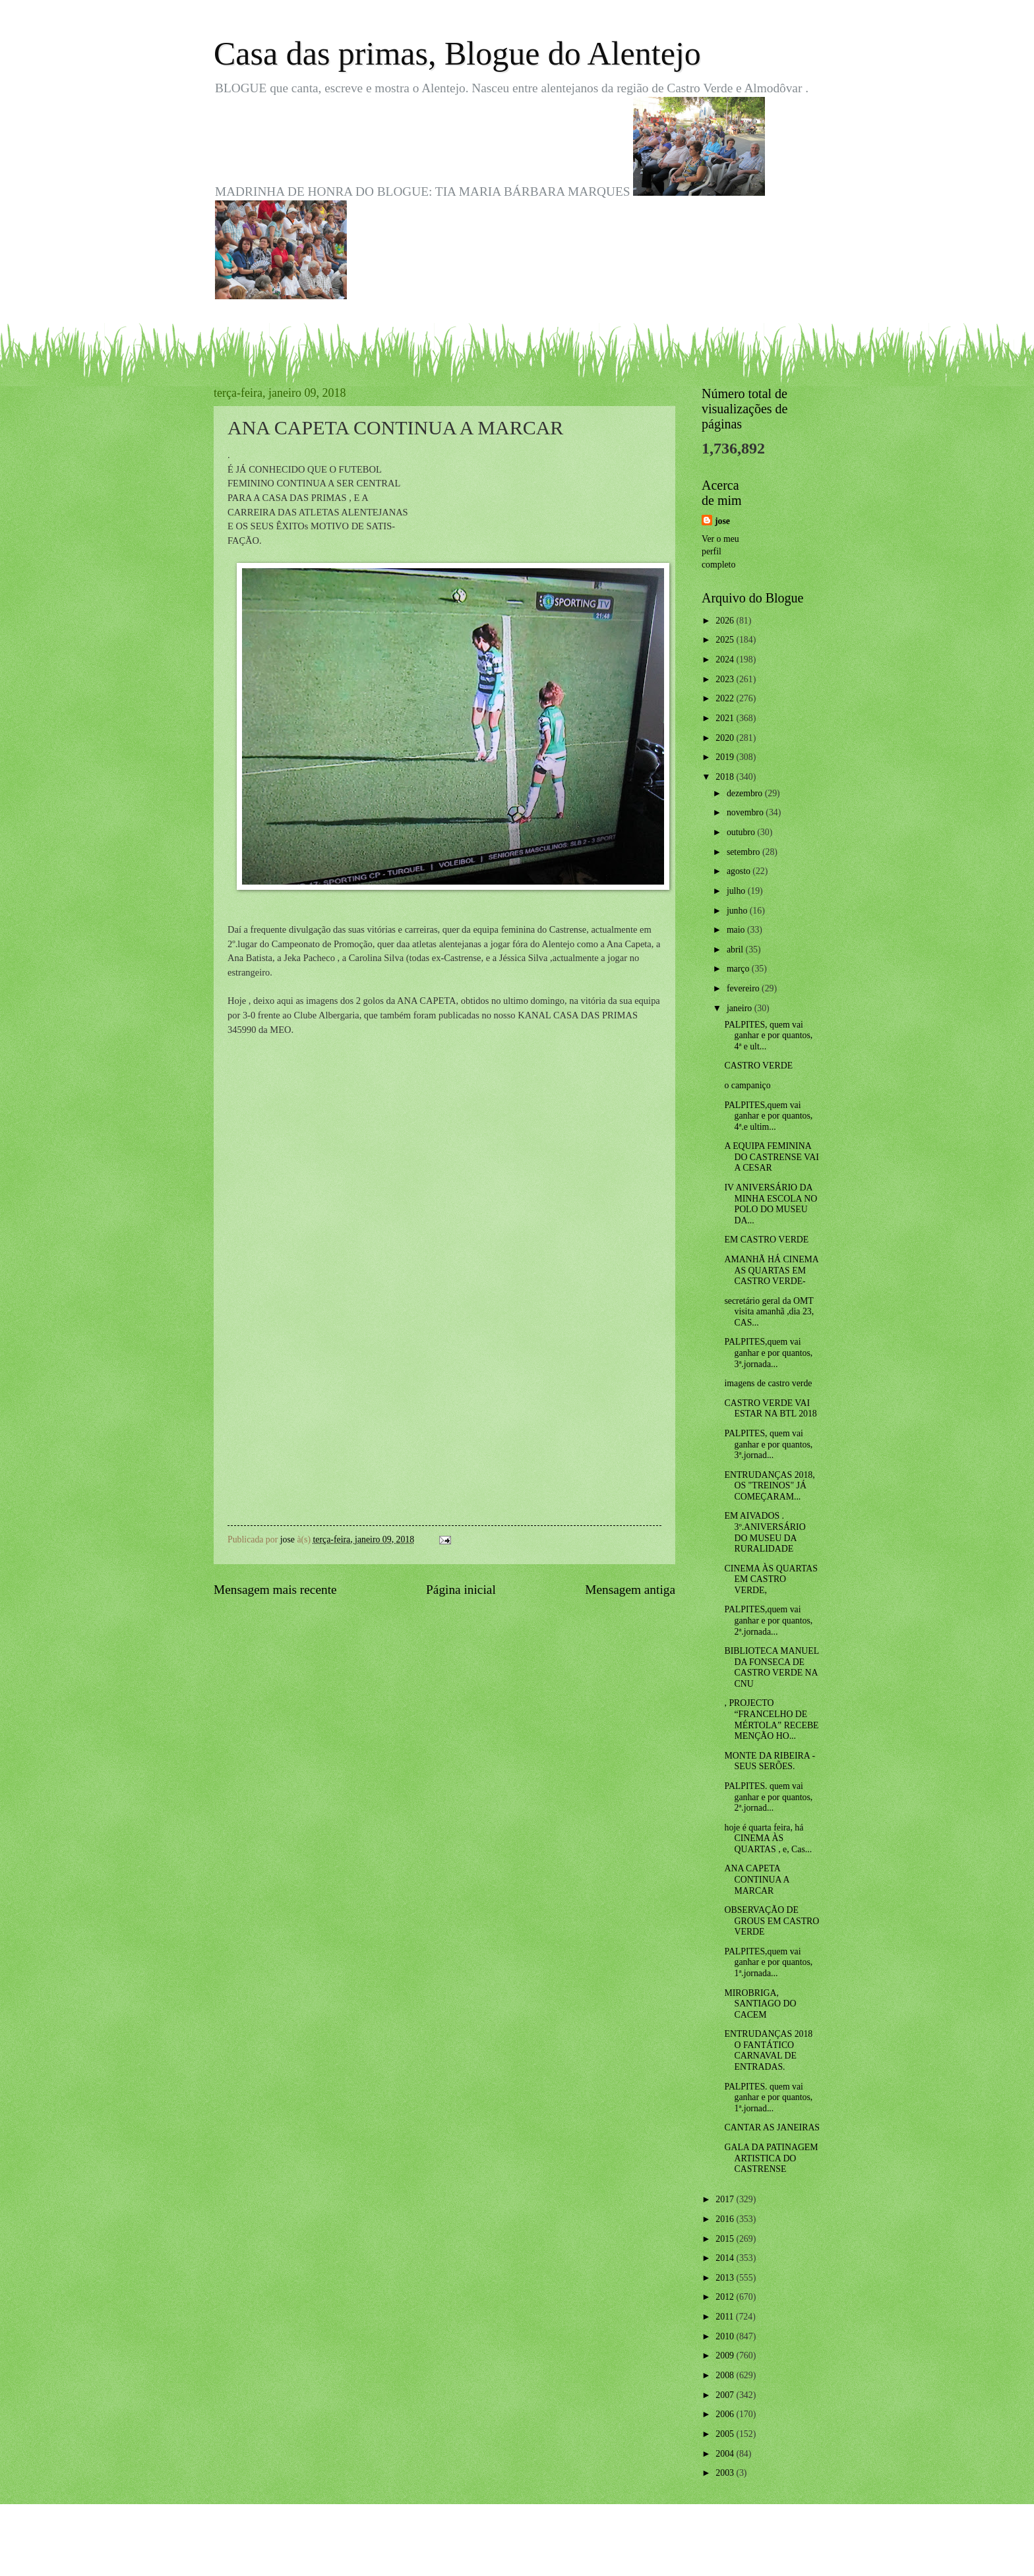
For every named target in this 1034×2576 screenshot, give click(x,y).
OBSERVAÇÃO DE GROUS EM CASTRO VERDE (771, 1921)
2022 (725, 698)
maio (737, 930)
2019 (725, 757)
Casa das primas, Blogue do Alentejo (457, 53)
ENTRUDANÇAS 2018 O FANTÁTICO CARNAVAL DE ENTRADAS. (768, 2050)
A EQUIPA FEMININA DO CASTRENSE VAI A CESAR (771, 1157)
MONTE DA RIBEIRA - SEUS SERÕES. (769, 1761)
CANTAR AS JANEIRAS (772, 2127)
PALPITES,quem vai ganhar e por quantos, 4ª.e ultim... (768, 1116)
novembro (746, 812)
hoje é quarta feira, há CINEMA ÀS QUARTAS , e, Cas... (768, 1838)
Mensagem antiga (630, 1589)
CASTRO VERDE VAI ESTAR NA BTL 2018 (770, 1408)
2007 (725, 2395)
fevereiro (744, 988)
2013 (725, 2278)
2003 (725, 2473)
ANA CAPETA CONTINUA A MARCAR (756, 1879)
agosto (739, 871)
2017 (725, 2199)
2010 (725, 2336)
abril (736, 949)
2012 (725, 2297)
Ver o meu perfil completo (720, 552)
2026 (725, 621)
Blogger (589, 2550)
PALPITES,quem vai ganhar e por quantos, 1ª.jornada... (768, 1962)
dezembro (746, 793)
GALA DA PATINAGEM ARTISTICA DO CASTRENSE (771, 2158)
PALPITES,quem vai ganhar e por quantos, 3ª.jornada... (768, 1352)
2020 (725, 738)
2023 (725, 679)
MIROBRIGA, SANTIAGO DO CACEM (760, 2004)
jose (722, 521)
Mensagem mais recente (275, 1589)
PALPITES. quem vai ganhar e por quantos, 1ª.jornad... (768, 2097)
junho (738, 911)
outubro (742, 832)
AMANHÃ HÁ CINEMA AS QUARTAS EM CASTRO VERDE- (771, 1270)
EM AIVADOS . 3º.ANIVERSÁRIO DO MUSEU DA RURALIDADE (764, 1532)
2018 (725, 777)
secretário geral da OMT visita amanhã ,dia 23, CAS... (769, 1312)
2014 (725, 2258)
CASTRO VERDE (758, 1065)
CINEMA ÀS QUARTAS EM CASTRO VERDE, (770, 1579)
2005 (725, 2434)
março (739, 969)
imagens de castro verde (768, 1383)
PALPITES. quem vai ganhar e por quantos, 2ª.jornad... (768, 1797)
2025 (725, 640)
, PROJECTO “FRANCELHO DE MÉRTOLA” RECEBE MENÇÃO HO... (771, 1719)
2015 (725, 2239)
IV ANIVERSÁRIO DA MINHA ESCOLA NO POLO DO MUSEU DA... (770, 1204)
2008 (725, 2375)
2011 (725, 2317)
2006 (725, 2414)
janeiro (740, 1008)
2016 (725, 2219)
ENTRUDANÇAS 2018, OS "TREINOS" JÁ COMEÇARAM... (769, 1486)
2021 (725, 718)
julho (737, 891)
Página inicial (461, 1589)
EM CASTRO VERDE (766, 1239)
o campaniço (747, 1085)
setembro (744, 852)
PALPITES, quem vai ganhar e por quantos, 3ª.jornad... (768, 1444)
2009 (725, 2355)
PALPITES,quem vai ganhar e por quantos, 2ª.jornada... (768, 1620)
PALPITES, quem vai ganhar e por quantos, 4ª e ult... (768, 1035)
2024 (725, 659)
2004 (725, 2454)
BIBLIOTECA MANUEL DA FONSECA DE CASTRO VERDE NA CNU (771, 1667)
